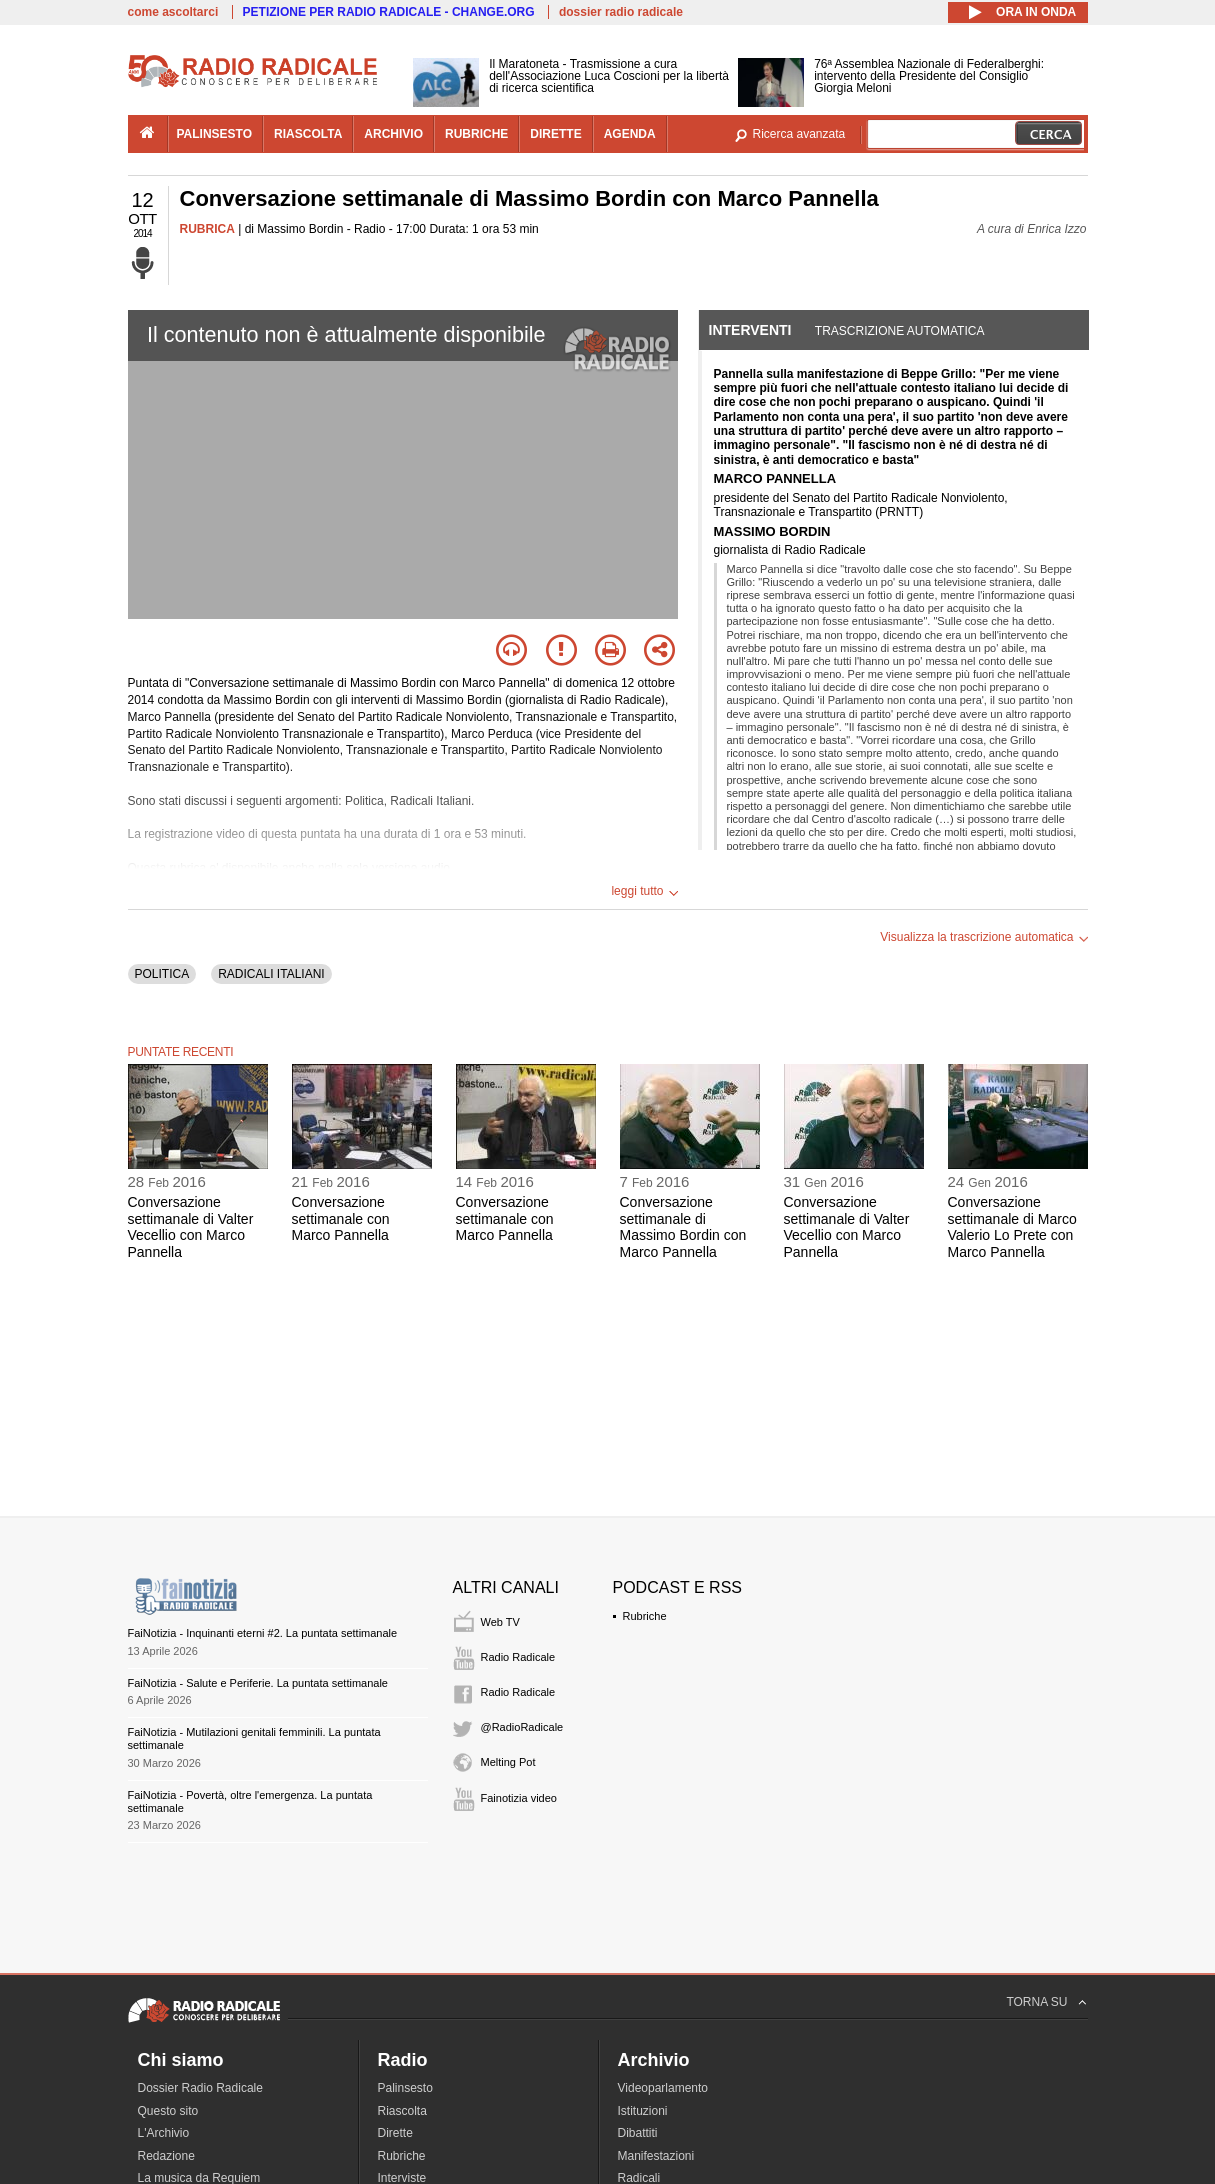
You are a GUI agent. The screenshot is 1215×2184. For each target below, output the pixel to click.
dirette (555, 134)
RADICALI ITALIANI (271, 974)
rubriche (476, 134)
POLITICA (162, 974)
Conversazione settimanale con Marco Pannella (341, 1219)
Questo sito (168, 2111)
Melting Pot (508, 1762)
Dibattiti (638, 2133)
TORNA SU (1036, 2002)
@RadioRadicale (522, 1727)
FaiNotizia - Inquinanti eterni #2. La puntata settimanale (263, 1633)
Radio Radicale (518, 1657)
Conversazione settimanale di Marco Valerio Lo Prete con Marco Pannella (1012, 1227)
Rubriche (645, 1616)
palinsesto (215, 134)
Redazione (166, 2156)
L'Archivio (164, 2133)
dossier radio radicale (621, 12)
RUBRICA (207, 229)
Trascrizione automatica (900, 331)
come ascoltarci (173, 12)
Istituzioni (643, 2111)
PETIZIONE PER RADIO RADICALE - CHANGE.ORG (389, 12)
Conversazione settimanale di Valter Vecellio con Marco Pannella (191, 1227)
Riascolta (402, 2111)
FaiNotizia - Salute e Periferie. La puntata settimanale (258, 1683)
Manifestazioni (656, 2156)
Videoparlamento (663, 2088)
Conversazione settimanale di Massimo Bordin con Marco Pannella (683, 1227)
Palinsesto (405, 2088)
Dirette (395, 2133)
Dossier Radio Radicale (200, 2088)
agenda (630, 134)
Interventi (750, 330)
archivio (393, 134)
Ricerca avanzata (799, 134)
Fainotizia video (519, 1798)
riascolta (308, 134)
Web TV (500, 1622)
